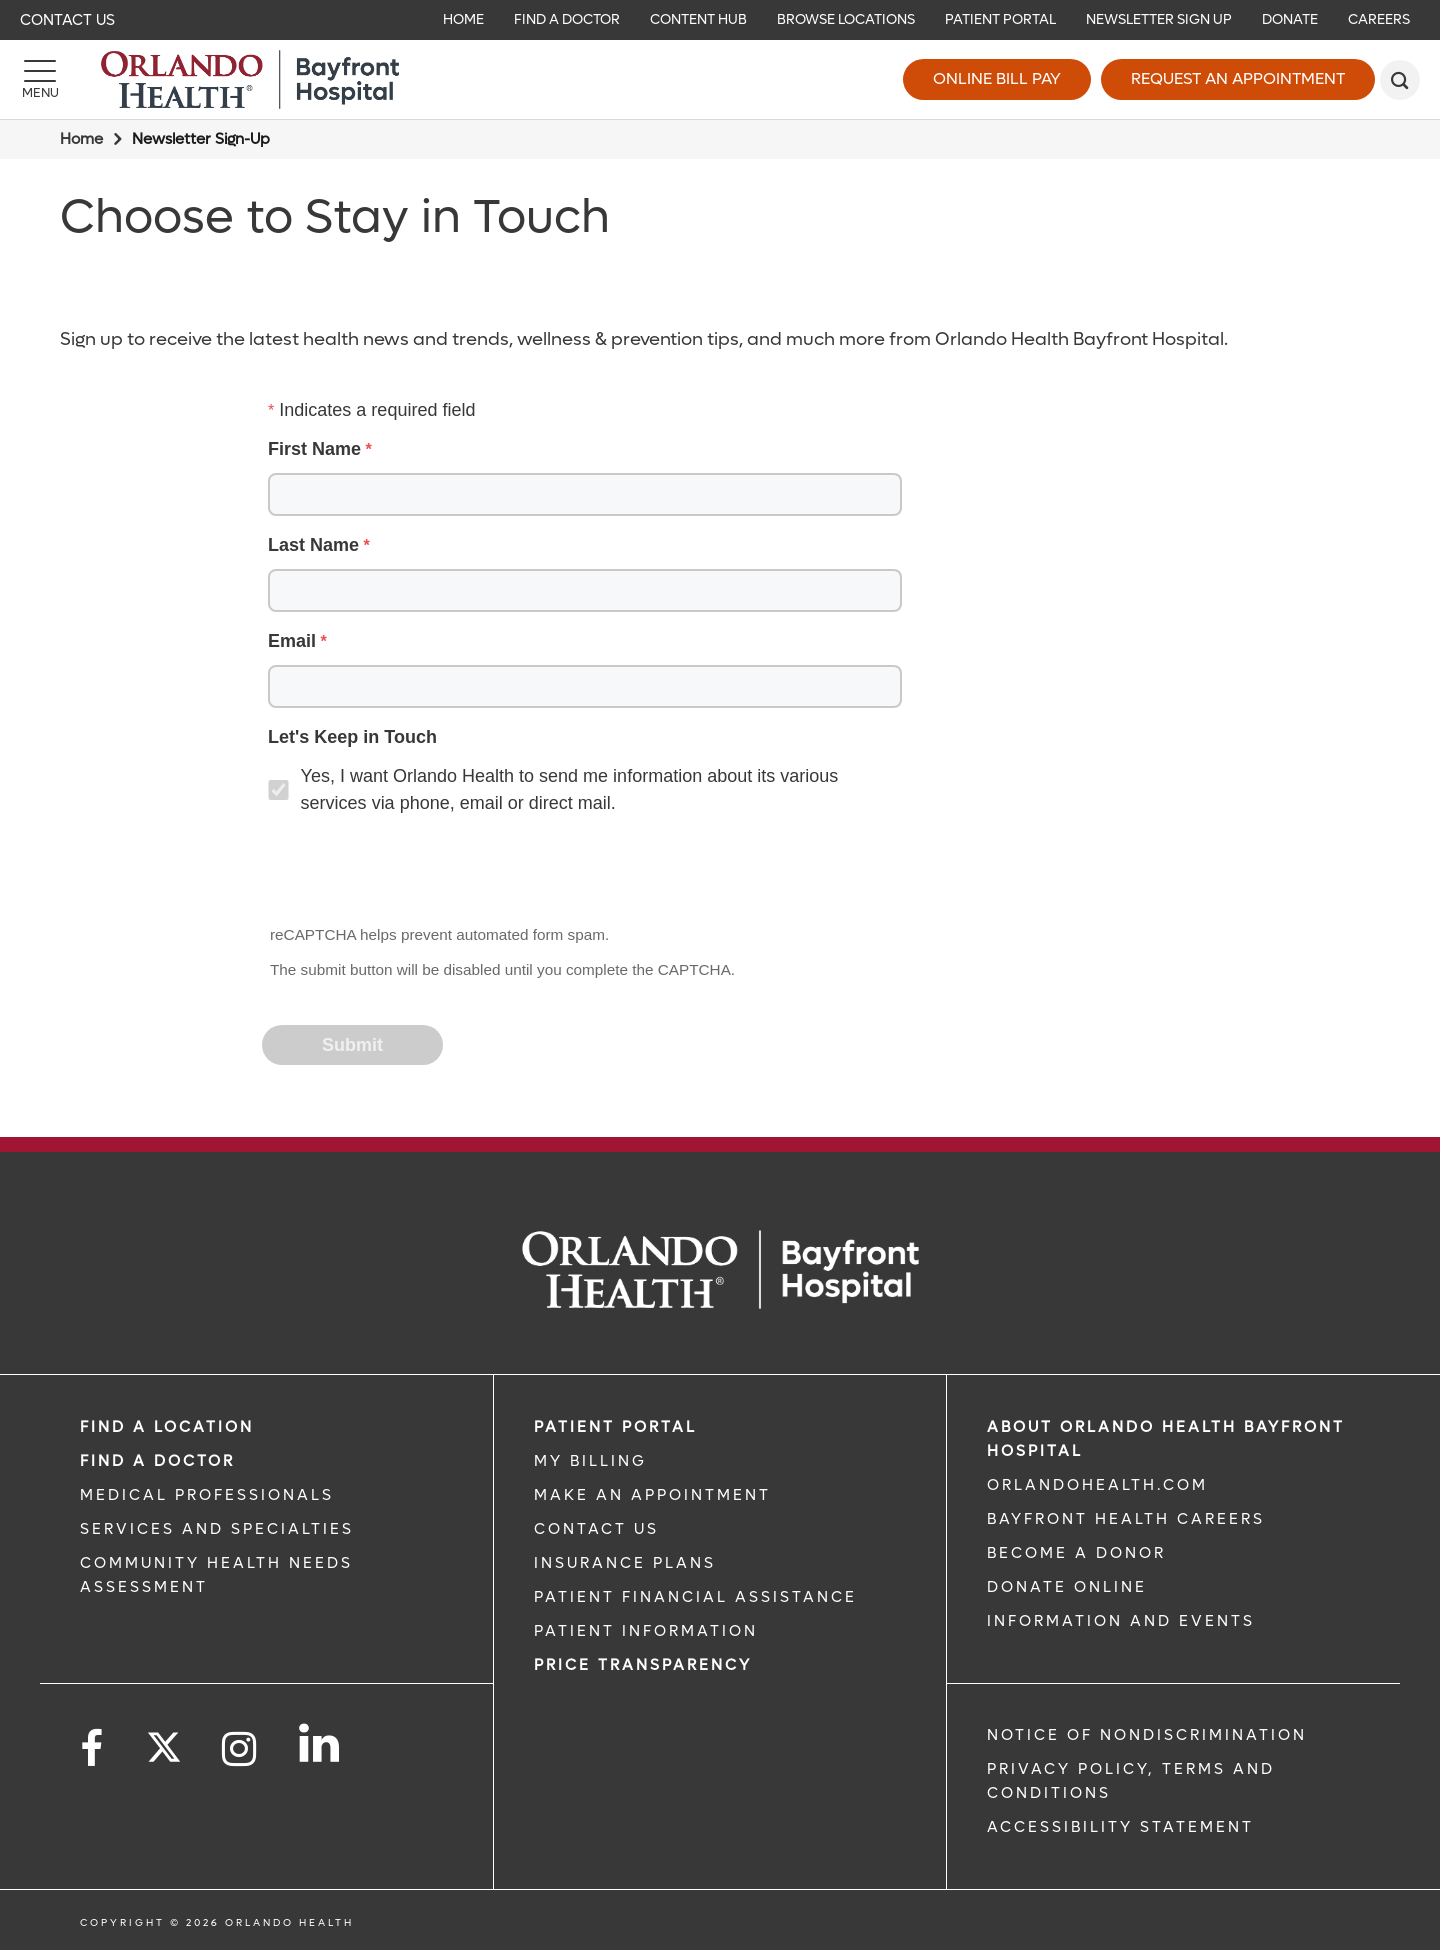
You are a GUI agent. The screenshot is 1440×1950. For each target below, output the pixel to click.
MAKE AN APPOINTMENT (652, 1495)
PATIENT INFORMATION (646, 1631)
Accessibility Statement (1120, 1827)
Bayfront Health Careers (1126, 1519)
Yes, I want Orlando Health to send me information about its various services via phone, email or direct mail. (570, 789)
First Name (314, 449)
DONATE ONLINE (1067, 1587)
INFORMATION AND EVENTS (1121, 1621)
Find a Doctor (157, 1461)
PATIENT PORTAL (615, 1427)
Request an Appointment (1238, 78)
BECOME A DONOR (1076, 1553)
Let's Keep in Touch (352, 737)
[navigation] (720, 20)
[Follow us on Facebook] (93, 1749)
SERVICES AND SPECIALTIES (217, 1529)
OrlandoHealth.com (1097, 1485)
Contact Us (67, 20)
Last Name (313, 545)
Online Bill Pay (997, 78)
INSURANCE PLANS (625, 1563)
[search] (1400, 80)
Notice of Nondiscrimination (1147, 1735)
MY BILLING (590, 1461)
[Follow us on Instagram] (240, 1749)
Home (81, 139)
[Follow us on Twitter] (164, 1741)
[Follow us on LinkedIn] (320, 1743)
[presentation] (416, 872)
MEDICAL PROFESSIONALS (207, 1495)
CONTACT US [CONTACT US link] (596, 1529)
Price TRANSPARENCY (643, 1665)
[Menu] (40, 80)
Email (292, 641)
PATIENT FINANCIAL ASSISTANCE (695, 1597)
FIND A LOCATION (167, 1427)
